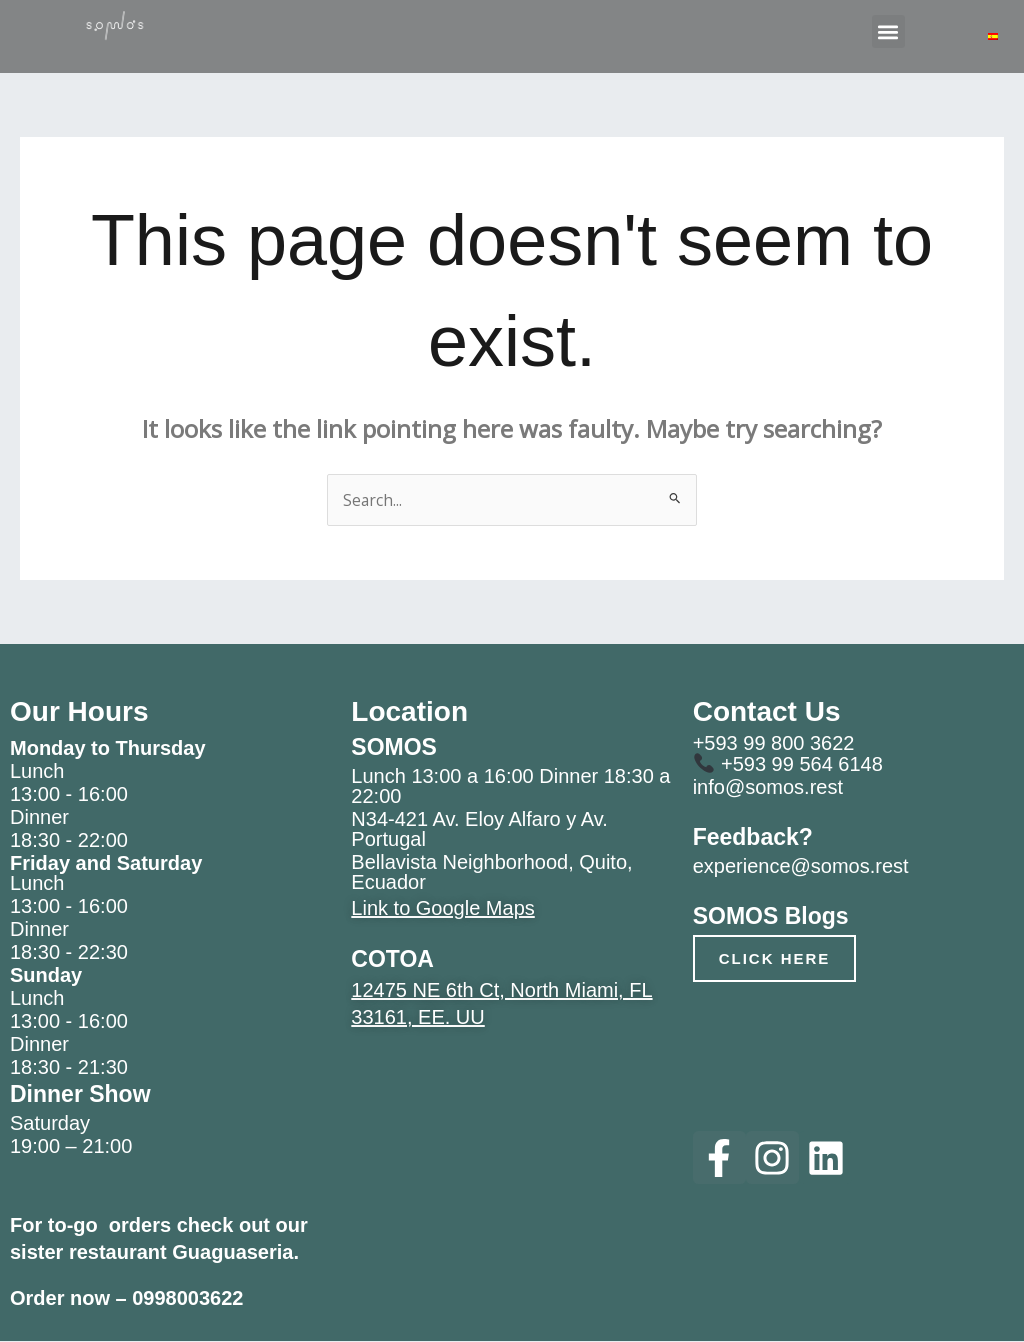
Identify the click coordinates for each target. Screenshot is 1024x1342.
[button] (888, 31)
